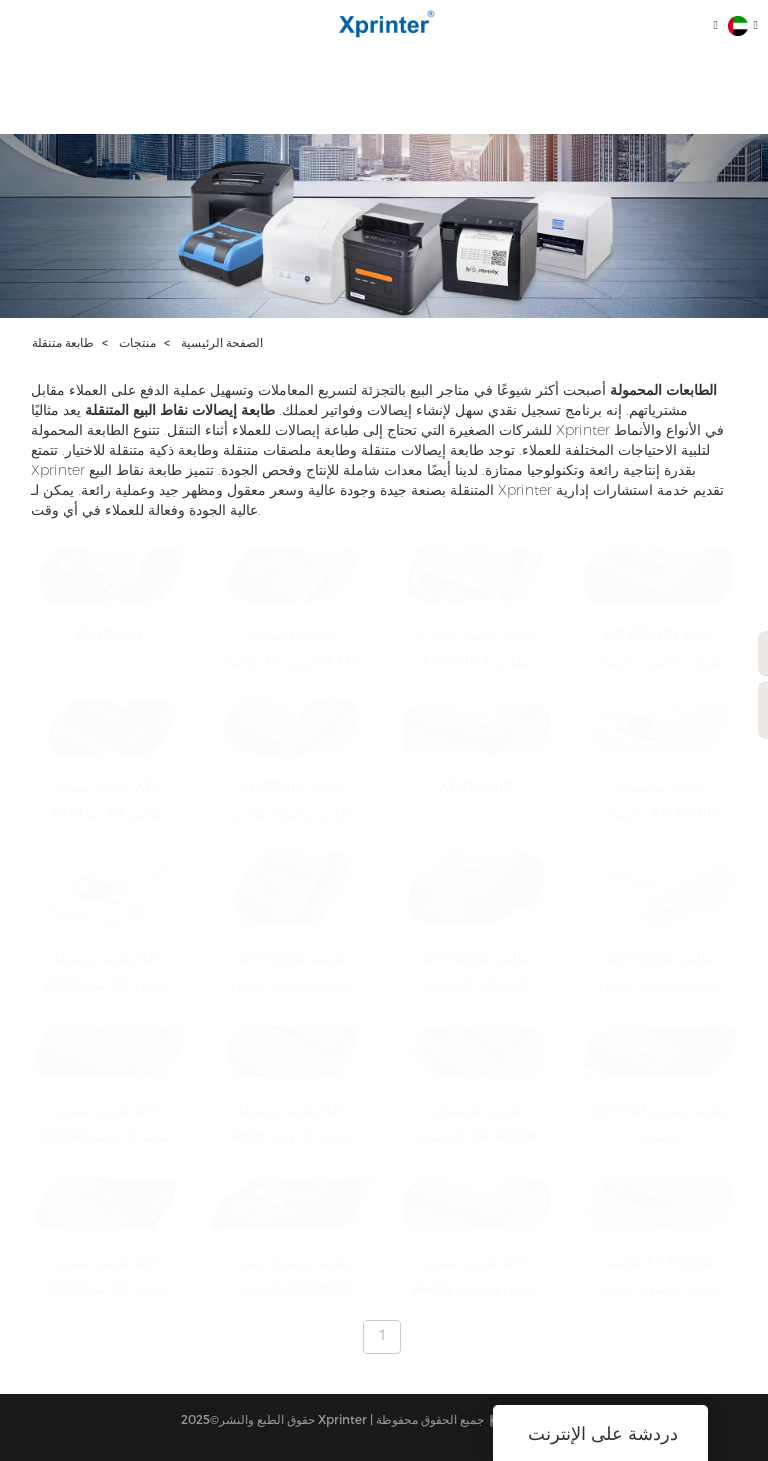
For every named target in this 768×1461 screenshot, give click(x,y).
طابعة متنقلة (63, 342)
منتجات (137, 342)
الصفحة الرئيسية (222, 342)
